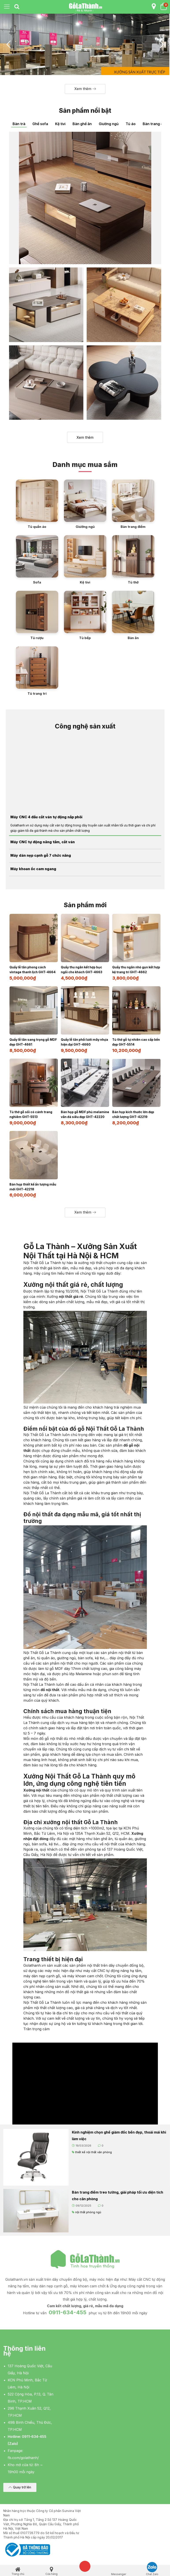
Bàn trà (19, 124)
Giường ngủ (109, 124)
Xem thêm (85, 437)
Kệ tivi (60, 124)
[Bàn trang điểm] (133, 504)
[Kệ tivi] (85, 560)
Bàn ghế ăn (82, 124)
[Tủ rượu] (37, 616)
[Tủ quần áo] (37, 504)
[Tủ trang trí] (37, 671)
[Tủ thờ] (133, 560)
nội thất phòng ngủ (88, 2210)
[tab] (16, 6)
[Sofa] (37, 560)
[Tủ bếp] (85, 616)
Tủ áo (131, 124)
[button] (85, 89)
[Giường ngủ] (85, 504)
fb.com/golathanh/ (23, 2456)
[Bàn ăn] (133, 616)
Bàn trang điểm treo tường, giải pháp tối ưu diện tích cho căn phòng (117, 2193)
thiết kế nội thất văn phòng (93, 2150)
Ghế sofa (40, 124)
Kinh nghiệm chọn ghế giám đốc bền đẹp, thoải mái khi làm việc (119, 2133)
